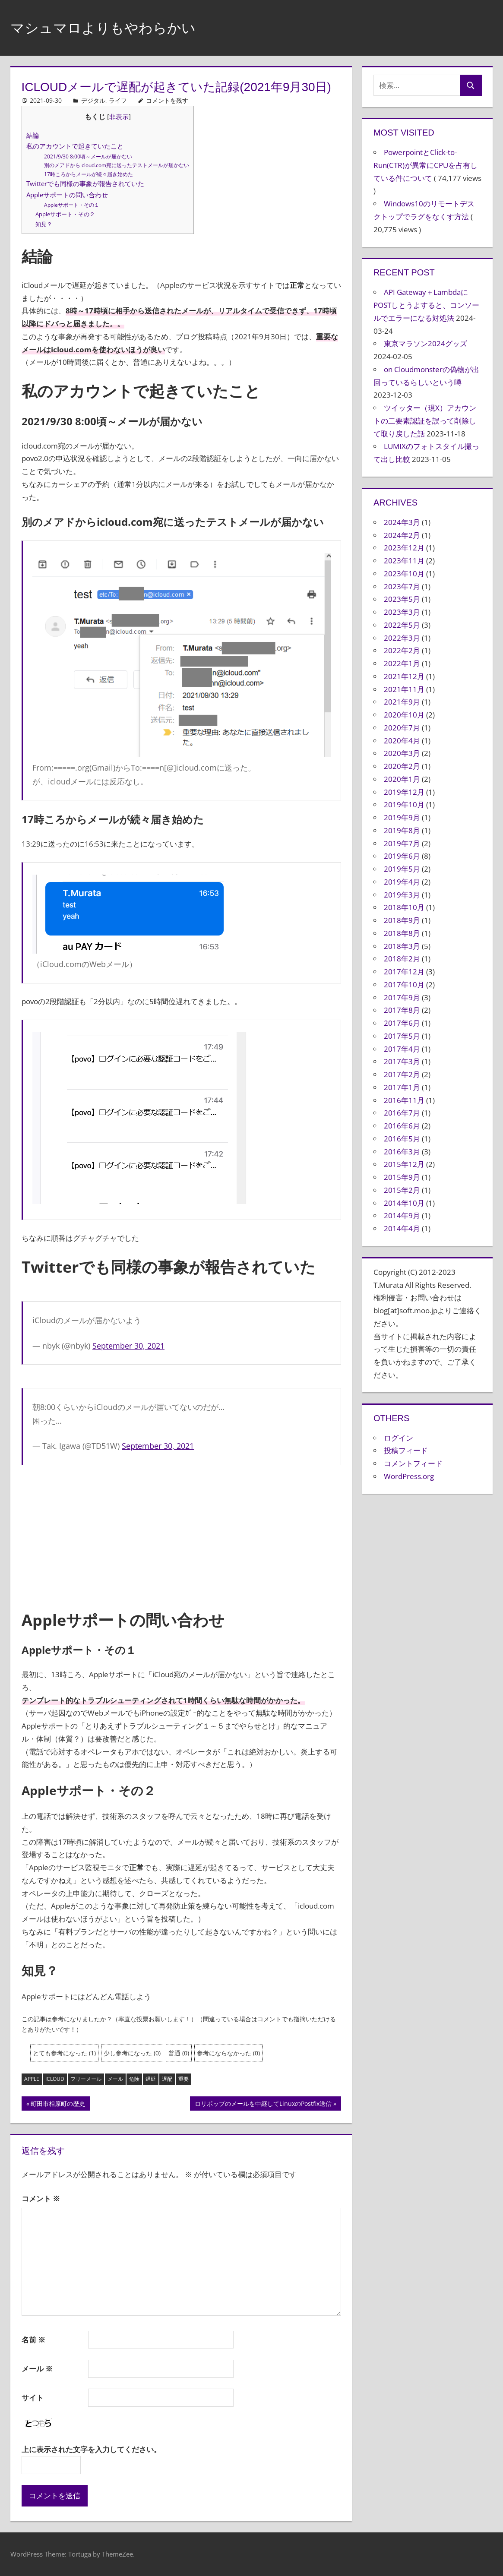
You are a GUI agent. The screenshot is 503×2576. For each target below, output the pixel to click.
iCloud (54, 2079)
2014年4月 (402, 1228)
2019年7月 (402, 843)
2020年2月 (402, 766)
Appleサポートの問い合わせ (67, 194)
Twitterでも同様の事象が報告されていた (85, 183)
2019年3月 (402, 895)
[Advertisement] (181, 1537)
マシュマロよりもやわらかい (114, 27)
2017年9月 (402, 997)
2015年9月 (402, 1177)
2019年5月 (402, 869)
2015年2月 (402, 1190)
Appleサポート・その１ (71, 204)
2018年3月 (402, 946)
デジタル (93, 100)
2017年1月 (402, 1087)
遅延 (151, 2079)
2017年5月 (402, 1036)
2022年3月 (402, 638)
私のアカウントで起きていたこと (74, 146)
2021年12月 (404, 676)
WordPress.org (409, 1476)
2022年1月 (402, 663)
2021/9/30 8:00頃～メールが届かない (88, 156)
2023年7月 (402, 586)
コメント (41, 2198)
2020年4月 (402, 741)
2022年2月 (402, 650)
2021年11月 (404, 689)
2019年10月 (404, 804)
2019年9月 (402, 817)
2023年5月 (402, 599)
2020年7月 (402, 728)
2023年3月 (402, 612)
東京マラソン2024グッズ (425, 343)
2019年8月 (402, 830)
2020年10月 (404, 715)
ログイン (398, 1438)
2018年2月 (402, 959)
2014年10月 (404, 1203)
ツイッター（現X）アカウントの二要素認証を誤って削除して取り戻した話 (424, 421)
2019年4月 (402, 882)
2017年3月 (402, 1061)
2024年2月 (402, 535)
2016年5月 (402, 1139)
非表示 (119, 116)
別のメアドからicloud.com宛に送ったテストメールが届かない (116, 164)
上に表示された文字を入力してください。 (91, 2449)
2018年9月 (402, 920)
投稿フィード (406, 1450)
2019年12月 (404, 792)
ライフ (118, 100)
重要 (183, 2079)
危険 (134, 2079)
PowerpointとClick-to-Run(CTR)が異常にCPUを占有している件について (425, 165)
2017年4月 (402, 1049)
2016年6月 (402, 1126)
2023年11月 (404, 561)
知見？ (43, 224)
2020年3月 (402, 753)
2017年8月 (402, 1010)
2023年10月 (404, 573)
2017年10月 (404, 984)
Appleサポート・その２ (65, 214)
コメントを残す (167, 100)
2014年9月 (402, 1215)
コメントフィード (413, 1463)
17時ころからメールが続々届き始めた (88, 174)
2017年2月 (402, 1074)
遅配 (167, 2079)
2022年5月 (402, 625)
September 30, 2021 (128, 1345)
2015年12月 (404, 1164)
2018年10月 (404, 907)
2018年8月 (402, 933)
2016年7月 (402, 1113)
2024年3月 (402, 522)
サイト (33, 2397)
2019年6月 (402, 856)
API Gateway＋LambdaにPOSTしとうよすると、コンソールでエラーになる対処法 (426, 305)
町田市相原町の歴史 (57, 2104)
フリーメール (85, 2079)
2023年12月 (404, 548)
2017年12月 (404, 972)
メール (115, 2079)
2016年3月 (402, 1152)
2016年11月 (404, 1100)
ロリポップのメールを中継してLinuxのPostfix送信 (263, 2104)
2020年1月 (402, 779)
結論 (32, 135)
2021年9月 (402, 702)
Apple (31, 2079)
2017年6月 (402, 1023)
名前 (33, 2340)
